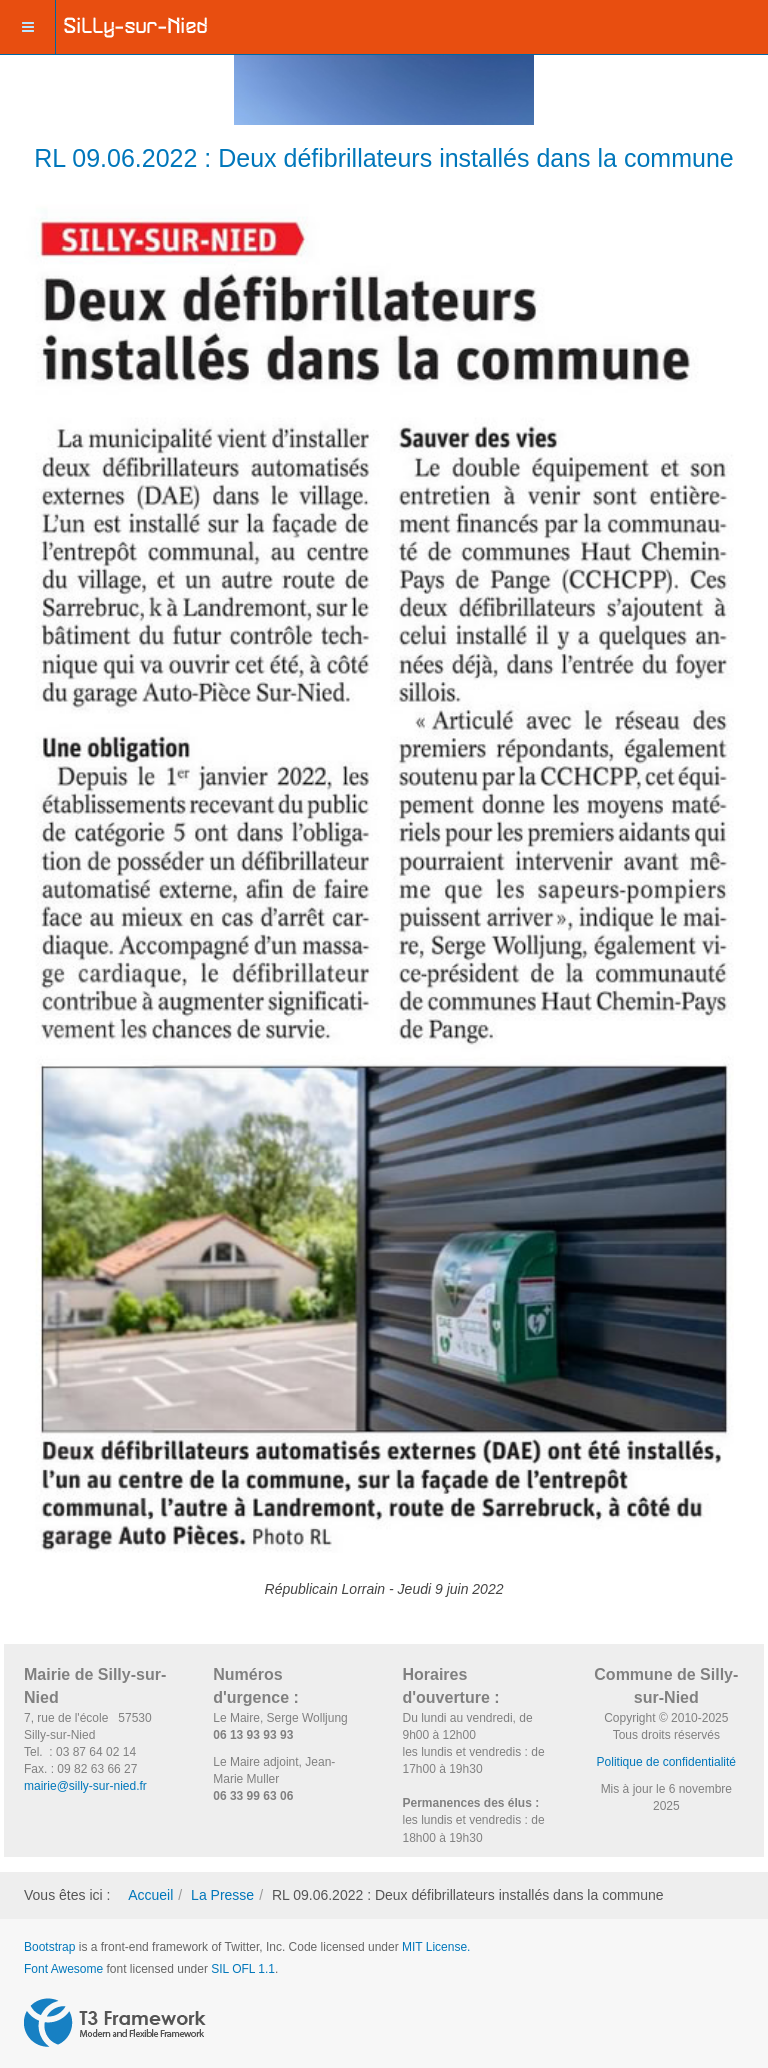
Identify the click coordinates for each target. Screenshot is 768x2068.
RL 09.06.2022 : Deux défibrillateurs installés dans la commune (383, 158)
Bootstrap (49, 1947)
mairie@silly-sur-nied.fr (85, 1786)
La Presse (222, 1895)
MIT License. (436, 1947)
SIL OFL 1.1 (243, 1969)
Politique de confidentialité (666, 1762)
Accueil (150, 1895)
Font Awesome (63, 1969)
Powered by (115, 2023)
